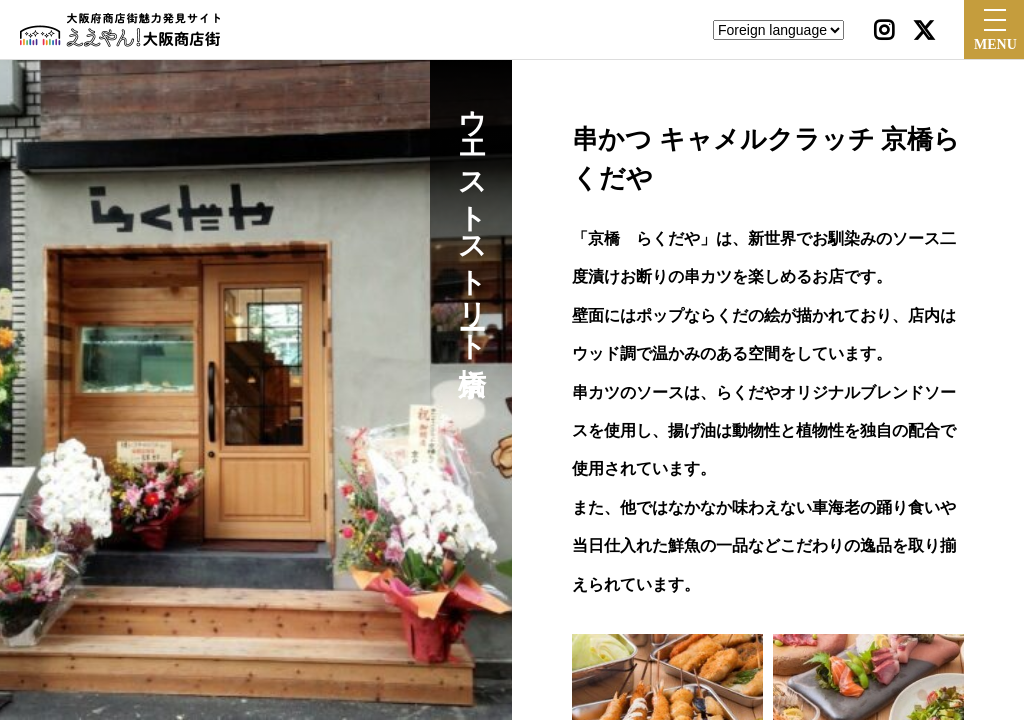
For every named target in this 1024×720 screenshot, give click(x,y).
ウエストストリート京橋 (471, 218)
